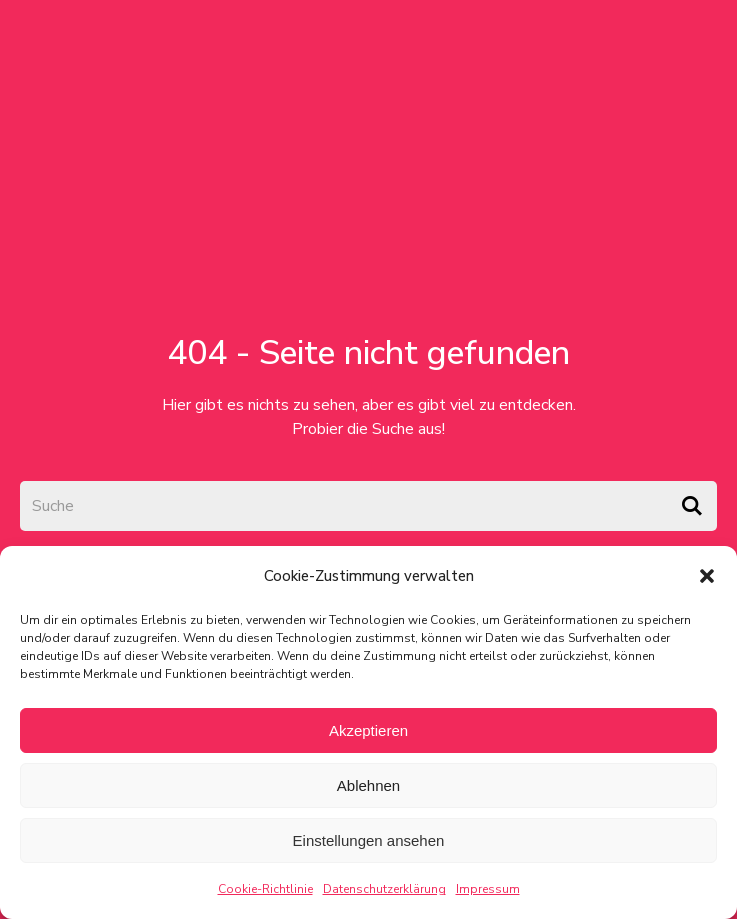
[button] (707, 576)
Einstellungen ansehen (369, 840)
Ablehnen (368, 785)
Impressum (488, 889)
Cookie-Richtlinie (265, 889)
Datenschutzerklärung (384, 889)
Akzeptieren (368, 730)
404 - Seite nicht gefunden (368, 353)
